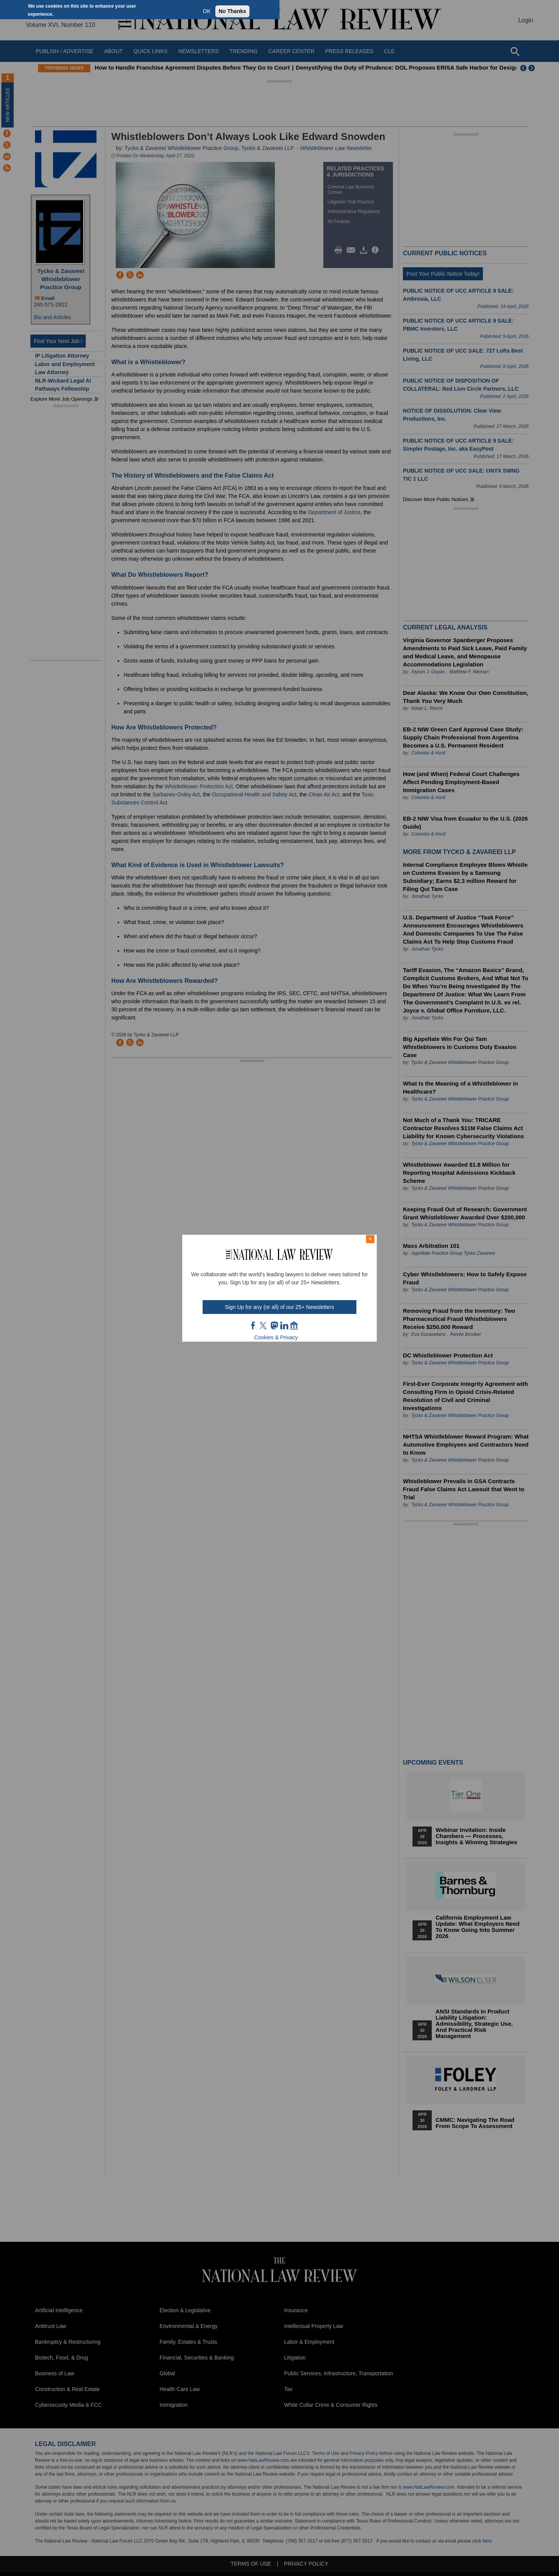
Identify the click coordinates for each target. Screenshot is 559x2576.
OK (207, 11)
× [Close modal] (370, 1239)
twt (264, 1325)
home (294, 1325)
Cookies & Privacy (276, 1337)
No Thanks (232, 11)
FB (253, 1325)
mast (274, 1325)
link (284, 1325)
